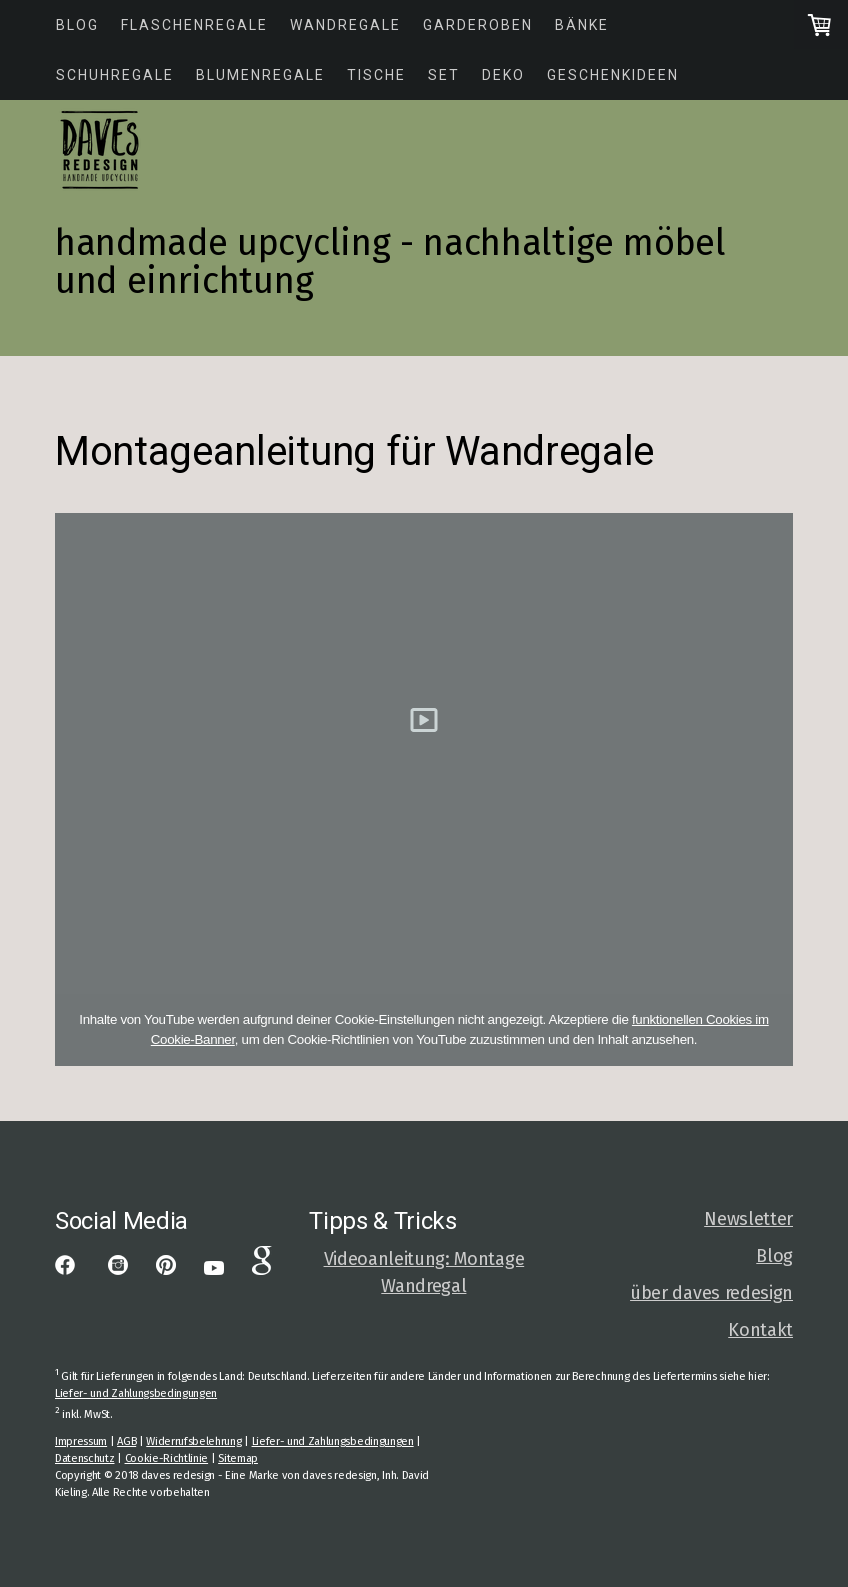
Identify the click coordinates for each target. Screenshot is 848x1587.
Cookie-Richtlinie (167, 1458)
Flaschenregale (194, 25)
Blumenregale (260, 75)
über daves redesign (711, 1293)
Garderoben (478, 25)
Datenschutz (84, 1458)
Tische (376, 75)
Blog (77, 25)
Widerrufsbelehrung (193, 1441)
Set (444, 75)
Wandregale (345, 25)
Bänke (582, 25)
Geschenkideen (613, 75)
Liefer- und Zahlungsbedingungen (136, 1393)
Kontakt (760, 1330)
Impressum (81, 1441)
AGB (126, 1441)
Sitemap (238, 1458)
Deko (503, 75)
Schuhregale (115, 75)
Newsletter (748, 1219)
